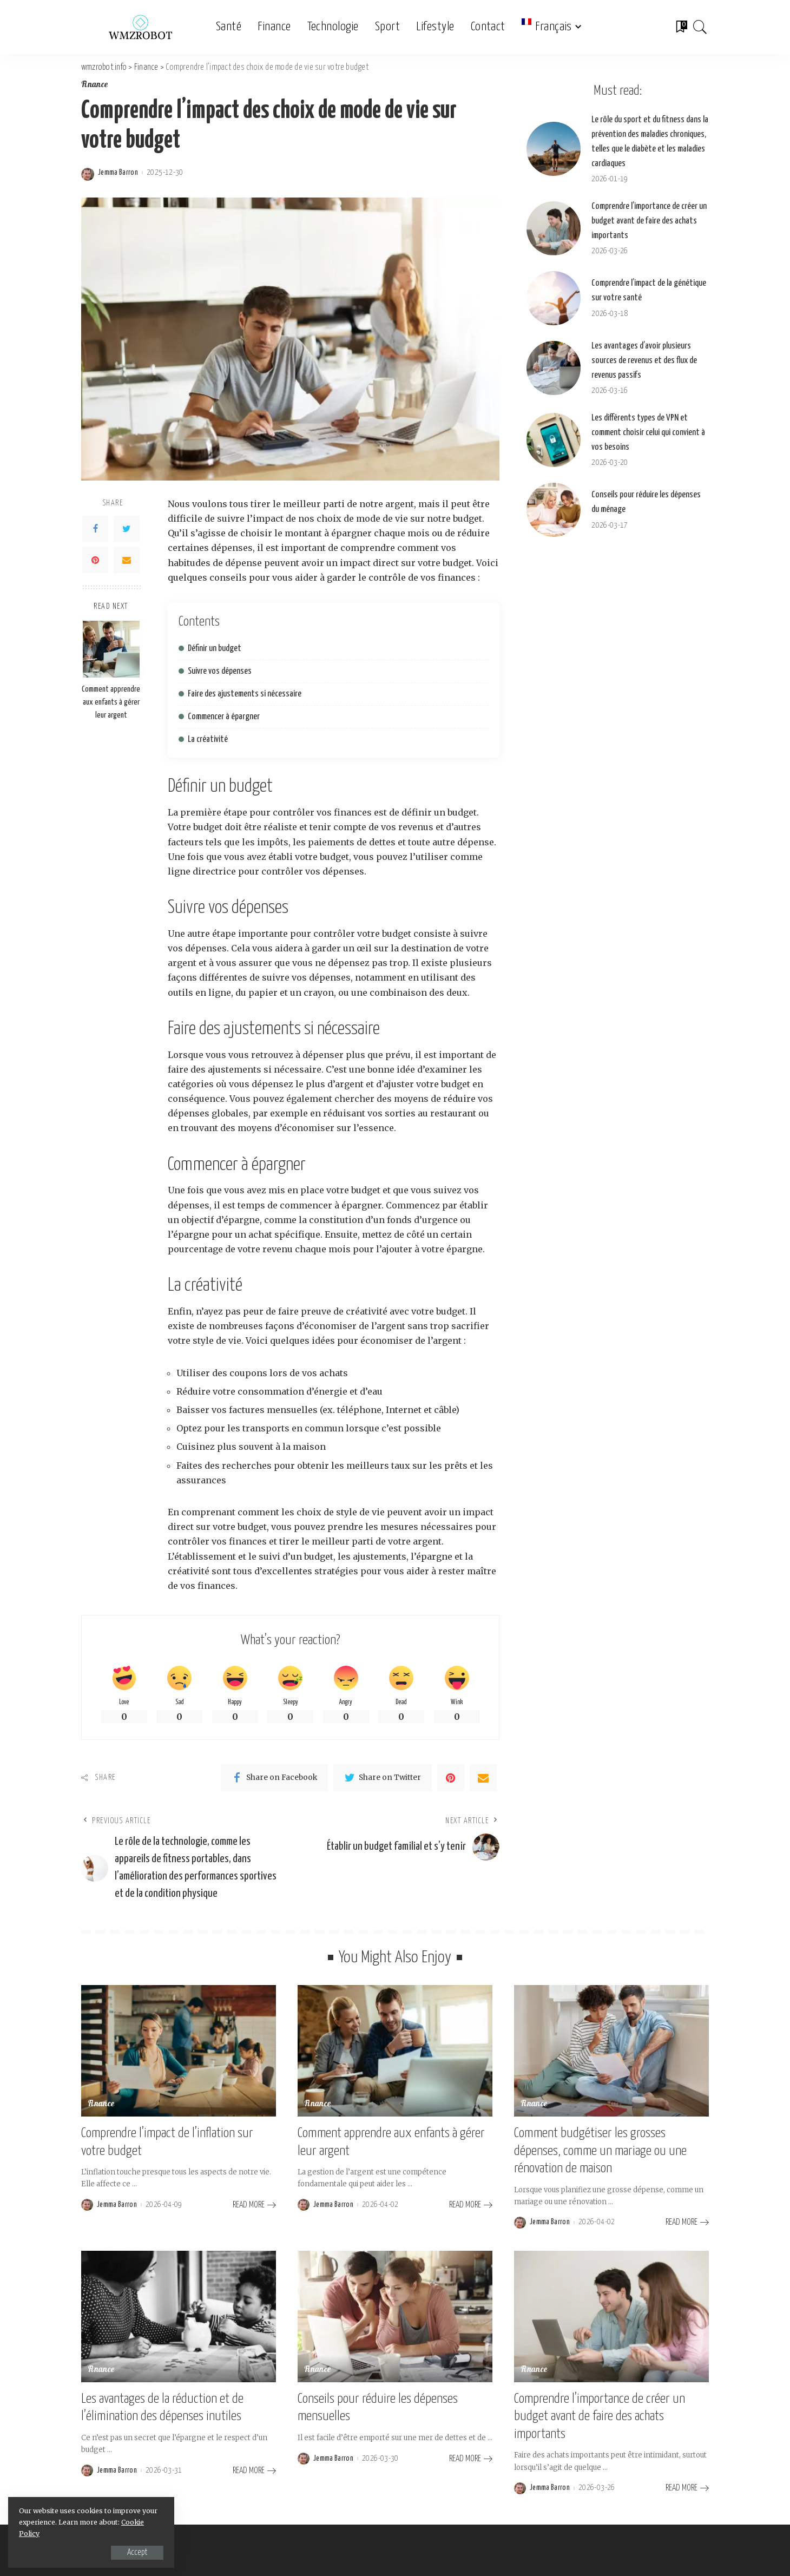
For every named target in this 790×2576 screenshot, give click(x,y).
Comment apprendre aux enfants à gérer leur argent (111, 702)
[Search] (700, 27)
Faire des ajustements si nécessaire (244, 694)
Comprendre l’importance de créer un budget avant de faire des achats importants (649, 221)
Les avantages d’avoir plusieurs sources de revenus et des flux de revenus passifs (644, 360)
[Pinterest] (95, 560)
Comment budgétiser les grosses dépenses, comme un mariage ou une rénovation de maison (600, 2151)
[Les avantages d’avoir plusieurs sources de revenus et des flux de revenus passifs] (553, 368)
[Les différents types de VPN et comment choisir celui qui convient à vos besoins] (553, 440)
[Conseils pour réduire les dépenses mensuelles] (395, 2316)
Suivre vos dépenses (220, 671)
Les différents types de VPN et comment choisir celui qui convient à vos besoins (648, 432)
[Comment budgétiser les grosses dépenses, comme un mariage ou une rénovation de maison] (611, 2051)
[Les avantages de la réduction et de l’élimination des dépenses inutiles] (178, 2316)
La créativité (208, 739)
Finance (94, 85)
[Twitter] (127, 529)
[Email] (127, 560)
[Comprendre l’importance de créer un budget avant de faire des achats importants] (553, 228)
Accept (133, 2552)
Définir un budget (214, 648)
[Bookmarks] (681, 27)
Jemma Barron (118, 172)
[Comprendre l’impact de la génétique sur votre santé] (553, 298)
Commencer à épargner (224, 716)
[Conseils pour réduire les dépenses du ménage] (553, 510)
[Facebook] (95, 529)
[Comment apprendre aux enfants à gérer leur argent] (111, 649)
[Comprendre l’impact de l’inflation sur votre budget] (178, 2051)
